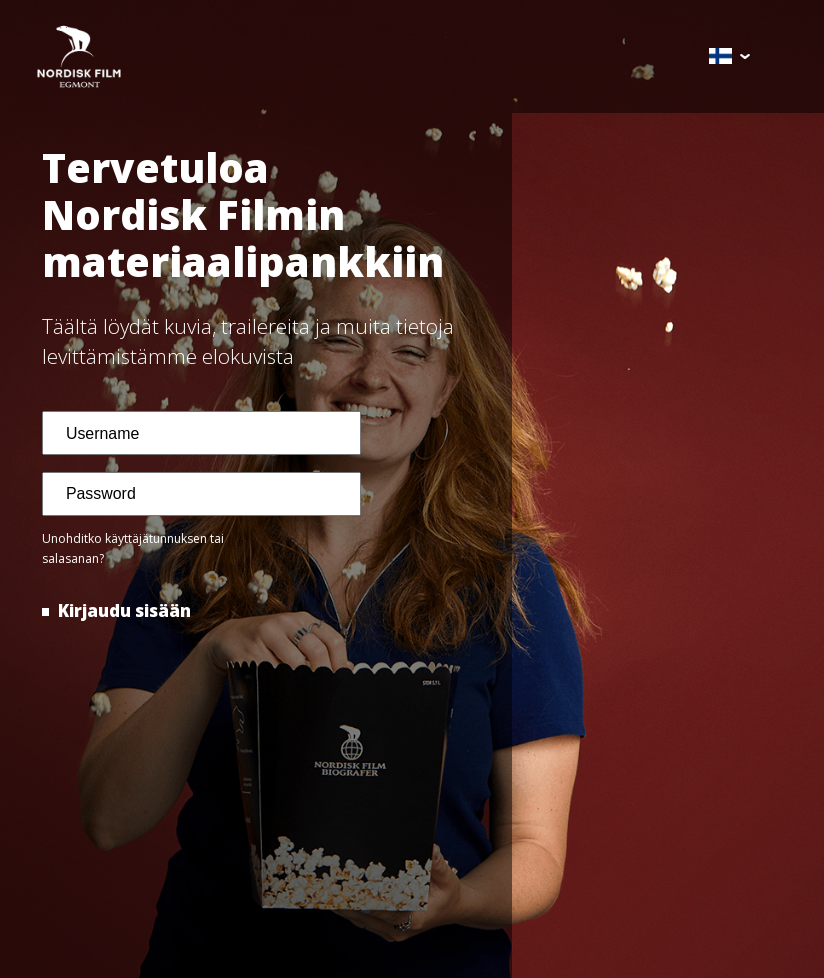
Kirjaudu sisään (122, 610)
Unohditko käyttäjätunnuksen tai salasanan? (133, 549)
